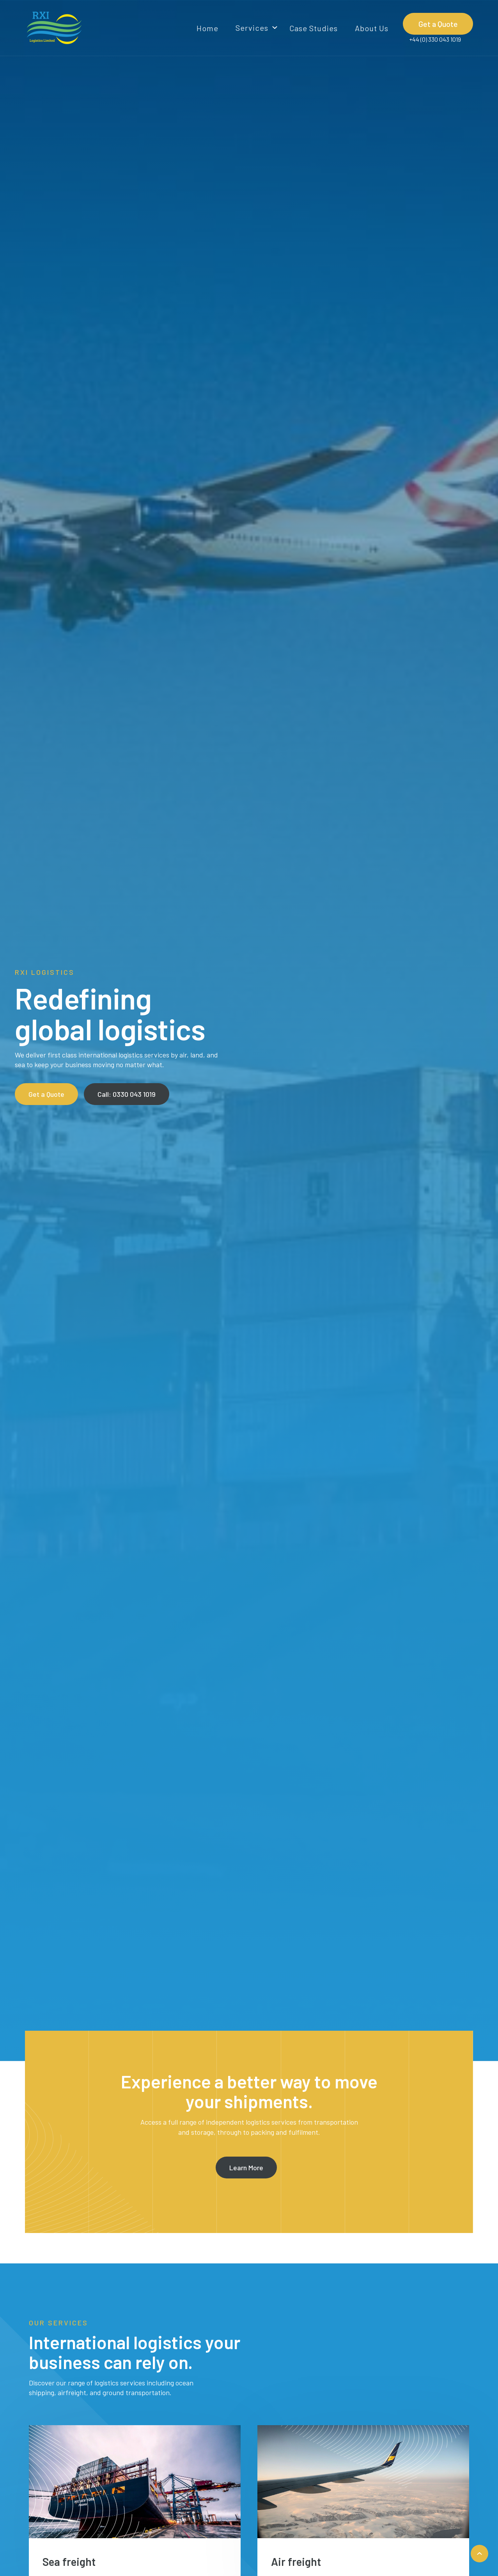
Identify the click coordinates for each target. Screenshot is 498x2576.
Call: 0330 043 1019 (126, 1094)
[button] (254, 28)
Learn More (246, 2167)
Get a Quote (438, 23)
